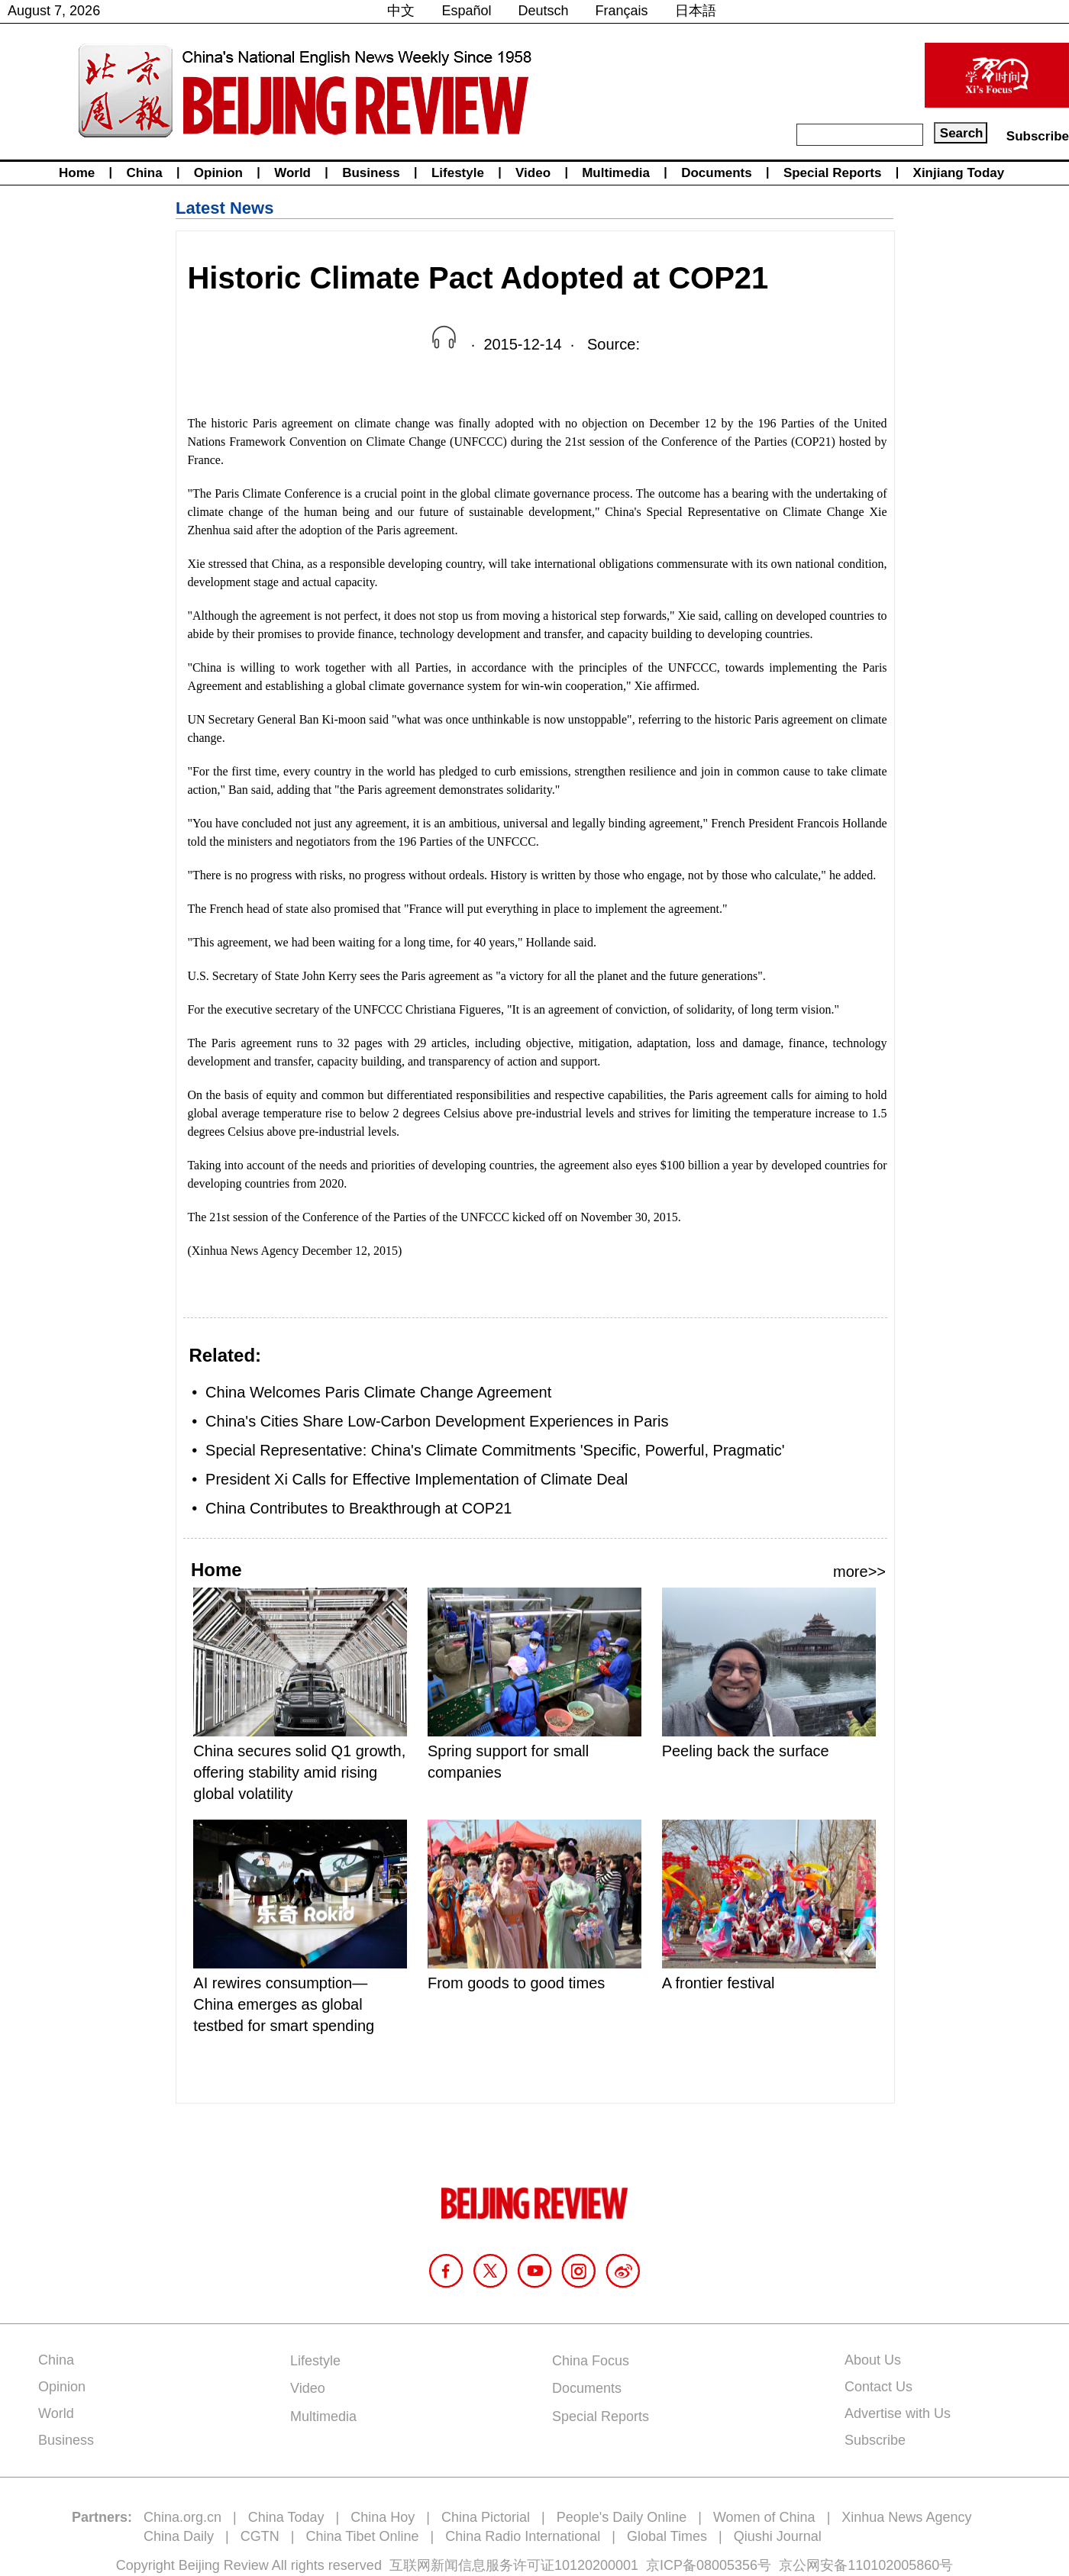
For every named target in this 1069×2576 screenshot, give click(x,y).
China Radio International (522, 2536)
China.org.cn (182, 2517)
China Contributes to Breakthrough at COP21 (358, 1508)
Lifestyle (457, 173)
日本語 (695, 10)
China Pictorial (485, 2517)
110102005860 (893, 2565)
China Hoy (382, 2517)
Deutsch (543, 10)
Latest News (224, 208)
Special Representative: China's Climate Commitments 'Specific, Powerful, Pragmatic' (494, 1450)
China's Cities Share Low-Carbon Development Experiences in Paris (436, 1421)
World (292, 173)
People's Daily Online (622, 2517)
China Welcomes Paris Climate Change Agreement (378, 1392)
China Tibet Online (361, 2536)
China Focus (590, 2360)
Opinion (218, 173)
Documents (716, 173)
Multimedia (616, 173)
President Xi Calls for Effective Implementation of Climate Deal (416, 1479)
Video (533, 173)
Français (622, 10)
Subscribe (1037, 136)
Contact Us (878, 2386)
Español (466, 10)
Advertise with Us (898, 2413)
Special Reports (832, 173)
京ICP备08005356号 (708, 2565)
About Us (873, 2360)
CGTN (260, 2536)
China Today (286, 2517)
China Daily (179, 2536)
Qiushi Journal (778, 2536)
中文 (401, 10)
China (144, 173)
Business (371, 173)
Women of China (764, 2517)
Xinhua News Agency (906, 2517)
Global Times (667, 2536)
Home (77, 173)
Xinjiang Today (959, 173)
